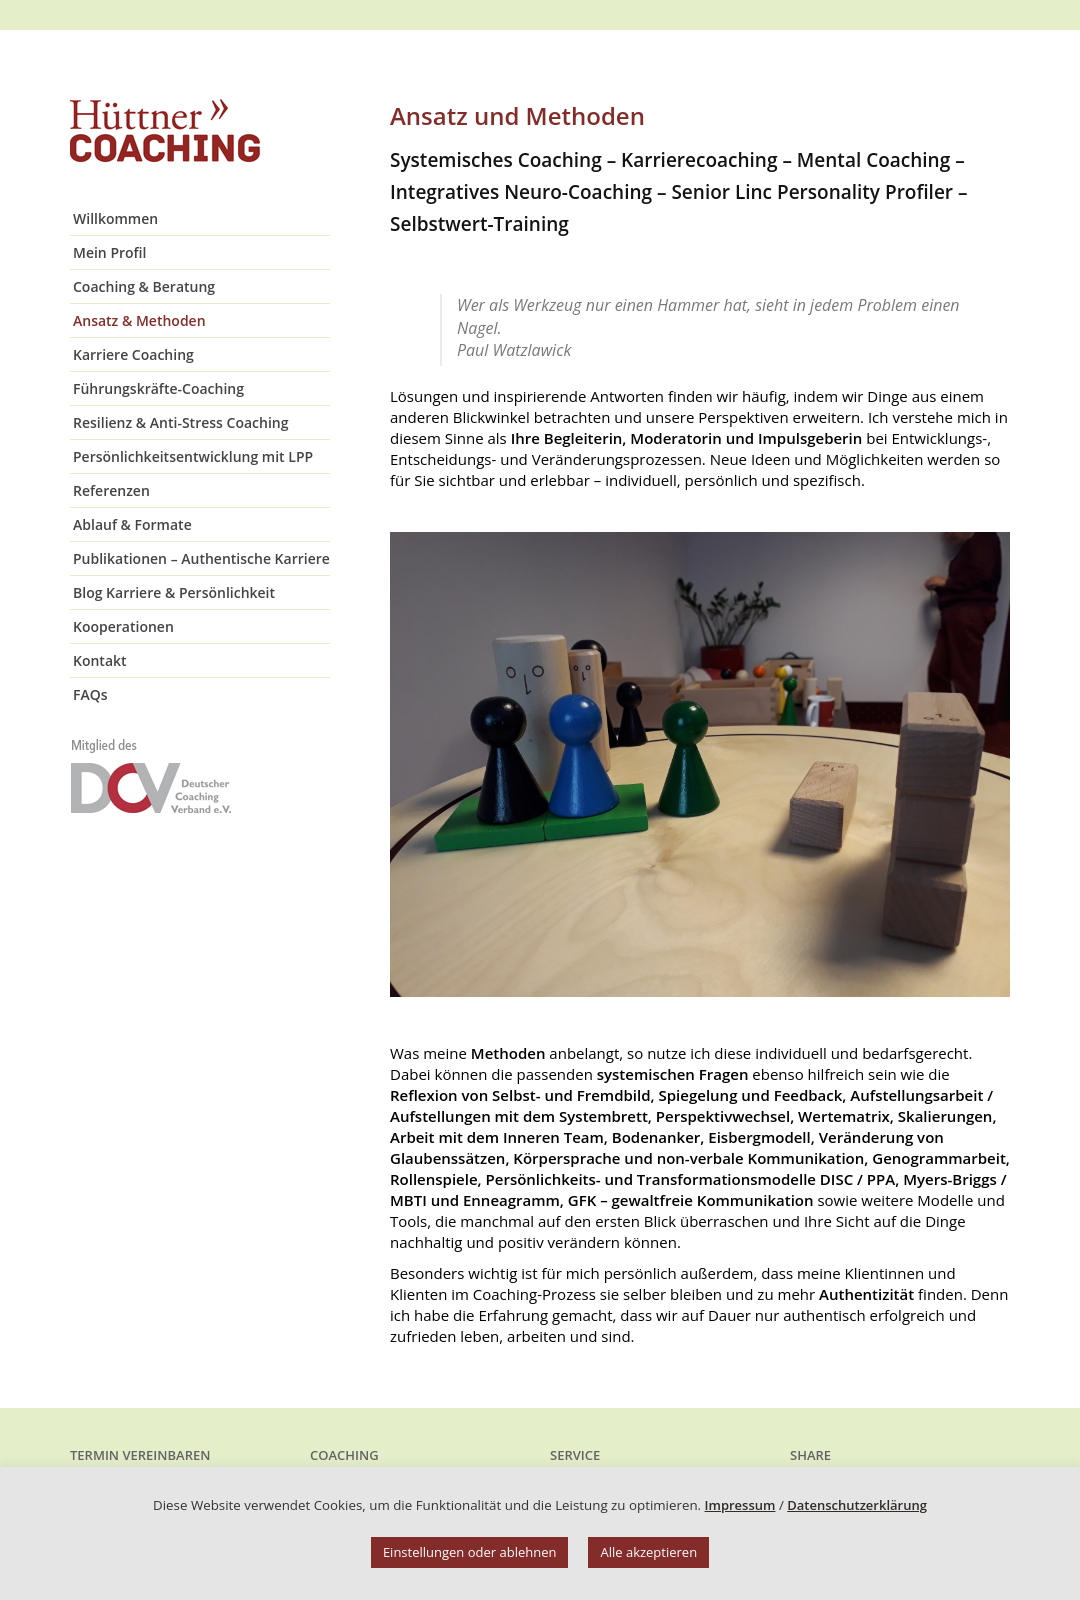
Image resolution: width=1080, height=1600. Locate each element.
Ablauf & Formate (132, 524)
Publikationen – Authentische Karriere (201, 558)
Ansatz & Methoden (139, 320)
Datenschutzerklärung (857, 1505)
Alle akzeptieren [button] (648, 1552)
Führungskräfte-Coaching (158, 388)
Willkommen (115, 218)
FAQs (90, 694)
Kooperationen (123, 626)
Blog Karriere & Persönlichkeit (174, 592)
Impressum (740, 1505)
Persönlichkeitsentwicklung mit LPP (193, 456)
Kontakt (100, 660)
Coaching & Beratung (144, 286)
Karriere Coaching (133, 354)
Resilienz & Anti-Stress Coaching (180, 422)
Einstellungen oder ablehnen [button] (470, 1552)
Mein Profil (109, 252)
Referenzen (111, 490)
